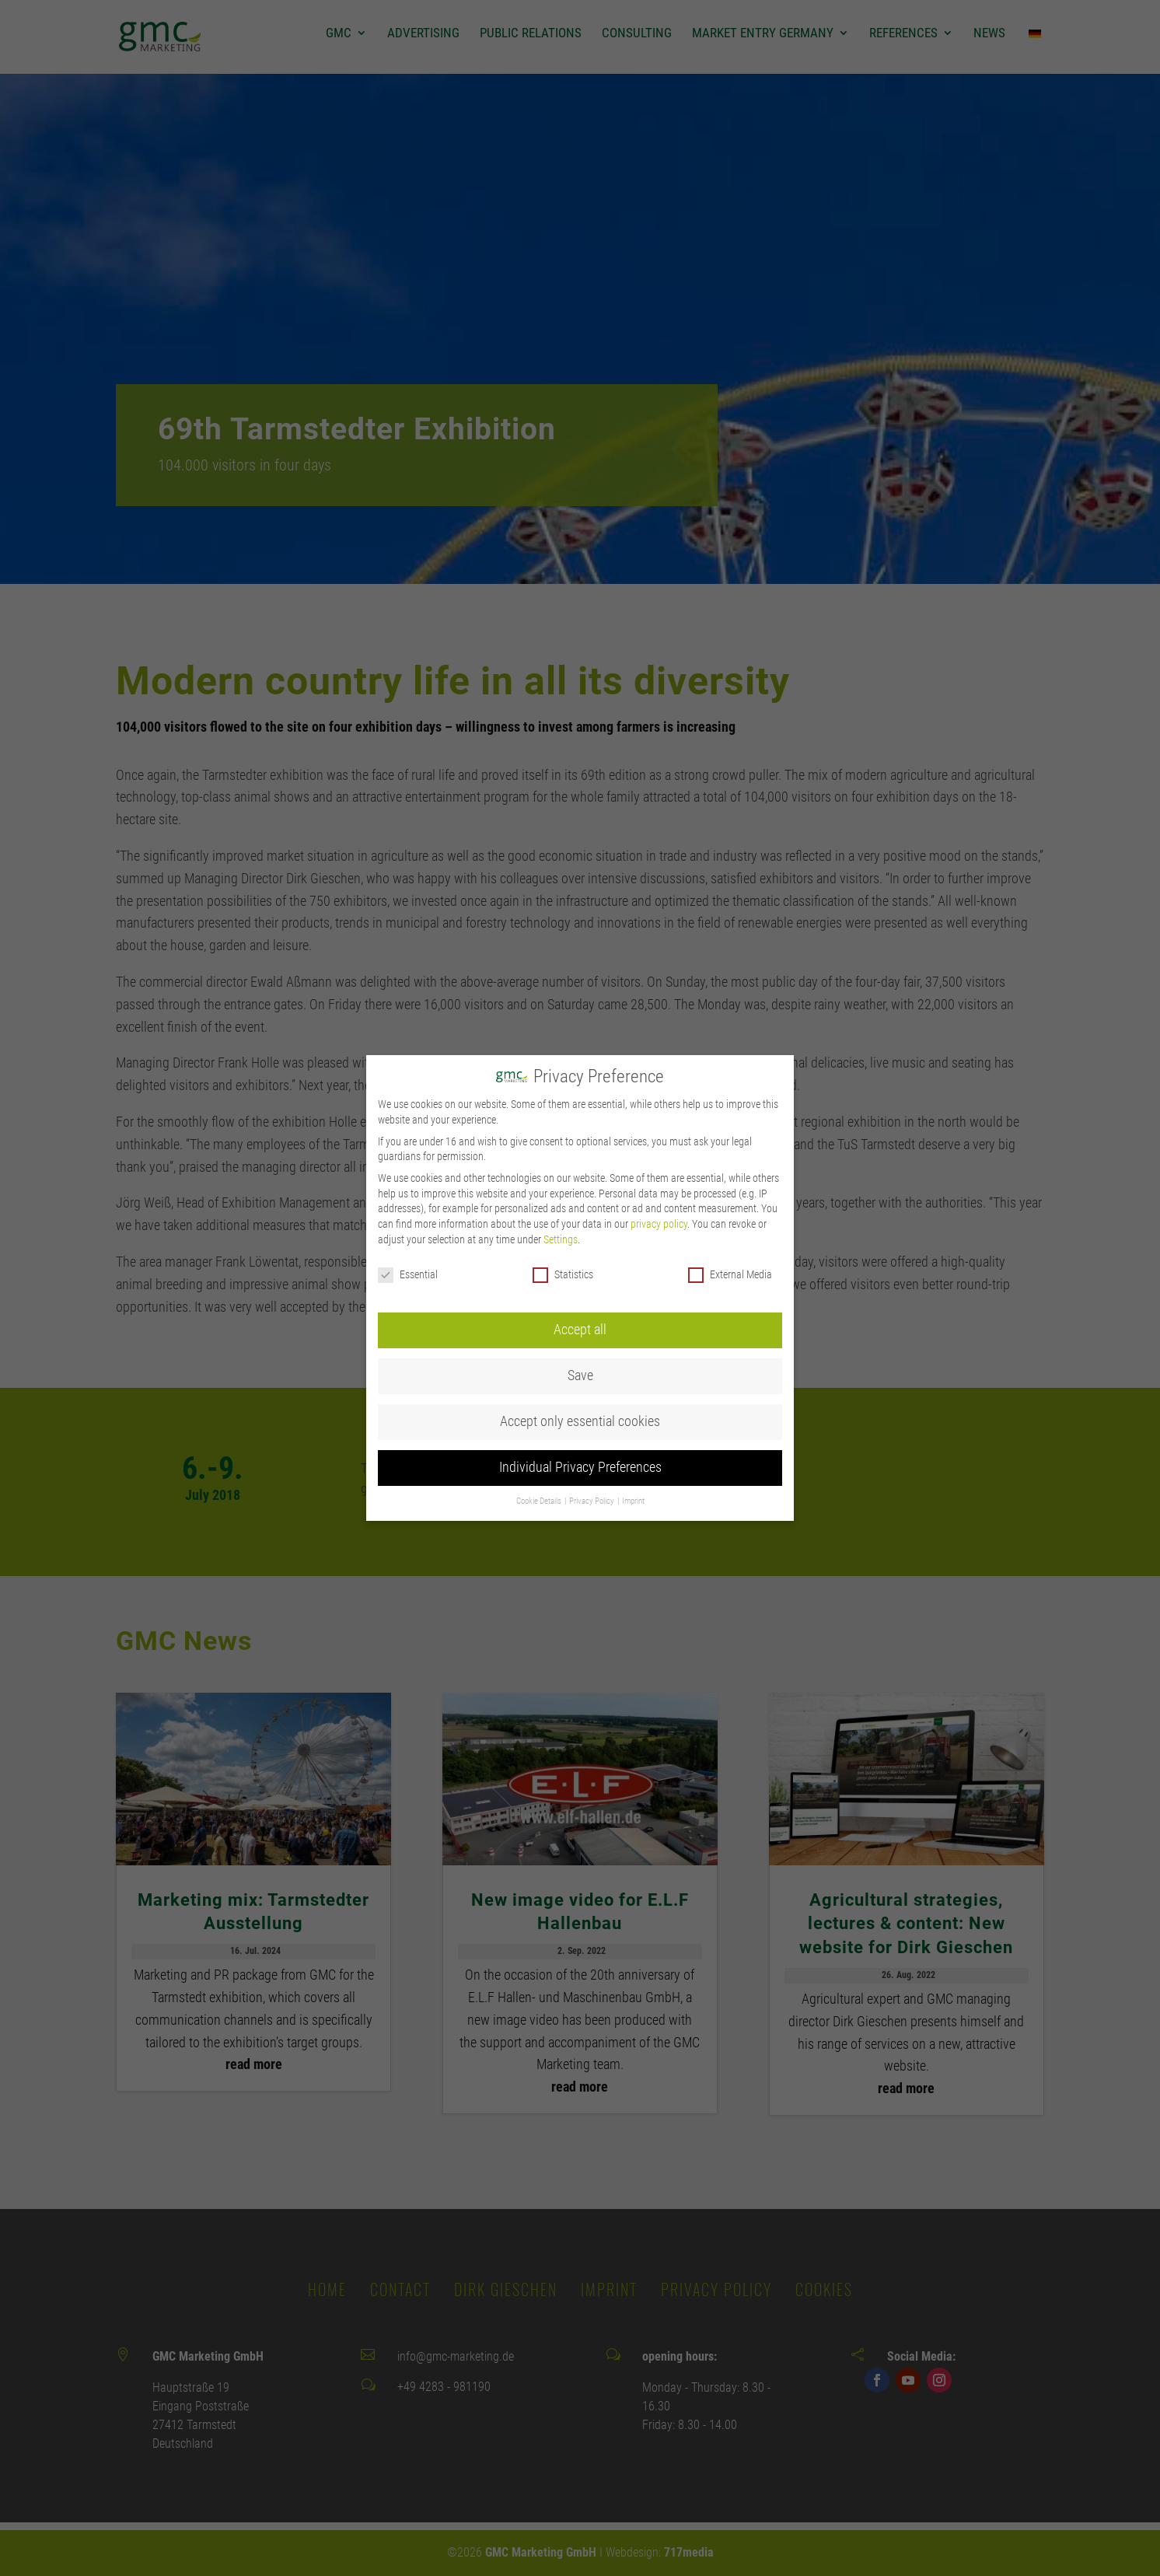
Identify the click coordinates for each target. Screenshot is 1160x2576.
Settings (560, 1196)
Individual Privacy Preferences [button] (580, 1423)
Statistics (563, 1231)
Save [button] (580, 1332)
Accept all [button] (580, 1286)
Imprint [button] (633, 1457)
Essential (408, 1231)
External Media (730, 1231)
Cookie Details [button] (539, 1457)
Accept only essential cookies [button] (580, 1378)
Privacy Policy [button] (592, 1457)
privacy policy (659, 1180)
